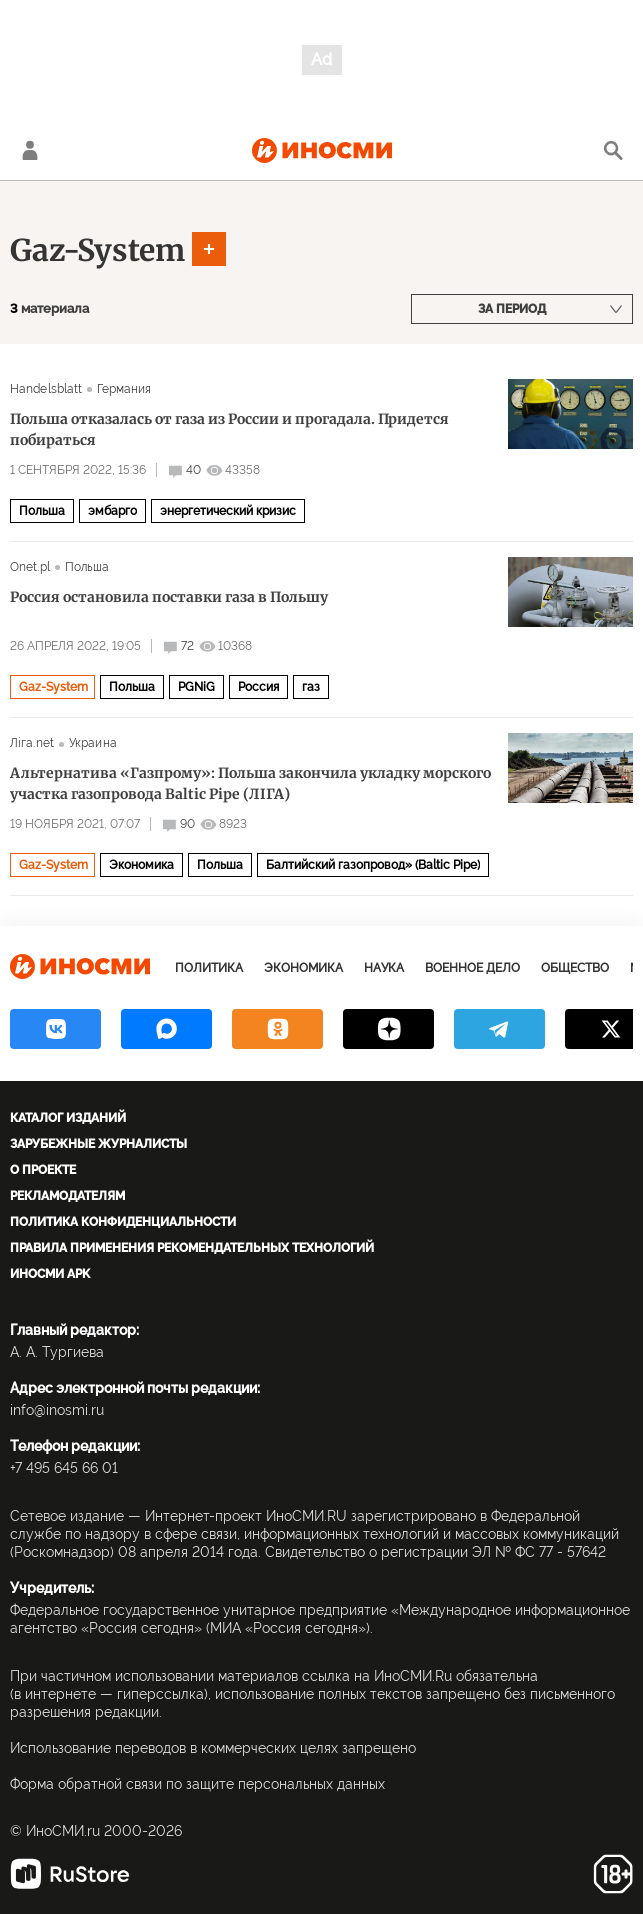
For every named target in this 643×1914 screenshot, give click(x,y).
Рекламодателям (67, 1196)
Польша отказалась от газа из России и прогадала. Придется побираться (229, 429)
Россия (258, 687)
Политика (209, 968)
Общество (575, 968)
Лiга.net (32, 743)
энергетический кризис (228, 511)
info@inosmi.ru (57, 1410)
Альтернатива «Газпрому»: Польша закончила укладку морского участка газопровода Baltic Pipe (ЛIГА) (250, 783)
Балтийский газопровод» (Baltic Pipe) (373, 865)
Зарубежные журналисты (98, 1144)
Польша (42, 511)
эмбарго (112, 511)
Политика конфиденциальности (123, 1222)
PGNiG (196, 687)
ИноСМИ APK (50, 1274)
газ (311, 687)
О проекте (43, 1170)
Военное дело (472, 968)
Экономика (141, 865)
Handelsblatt (46, 389)
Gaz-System (97, 250)
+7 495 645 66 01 (64, 1468)
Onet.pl (30, 567)
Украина (93, 743)
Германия (124, 389)
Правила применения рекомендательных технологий (192, 1248)
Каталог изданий (68, 1118)
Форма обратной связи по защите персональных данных (197, 1784)
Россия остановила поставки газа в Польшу (169, 597)
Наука (384, 968)
